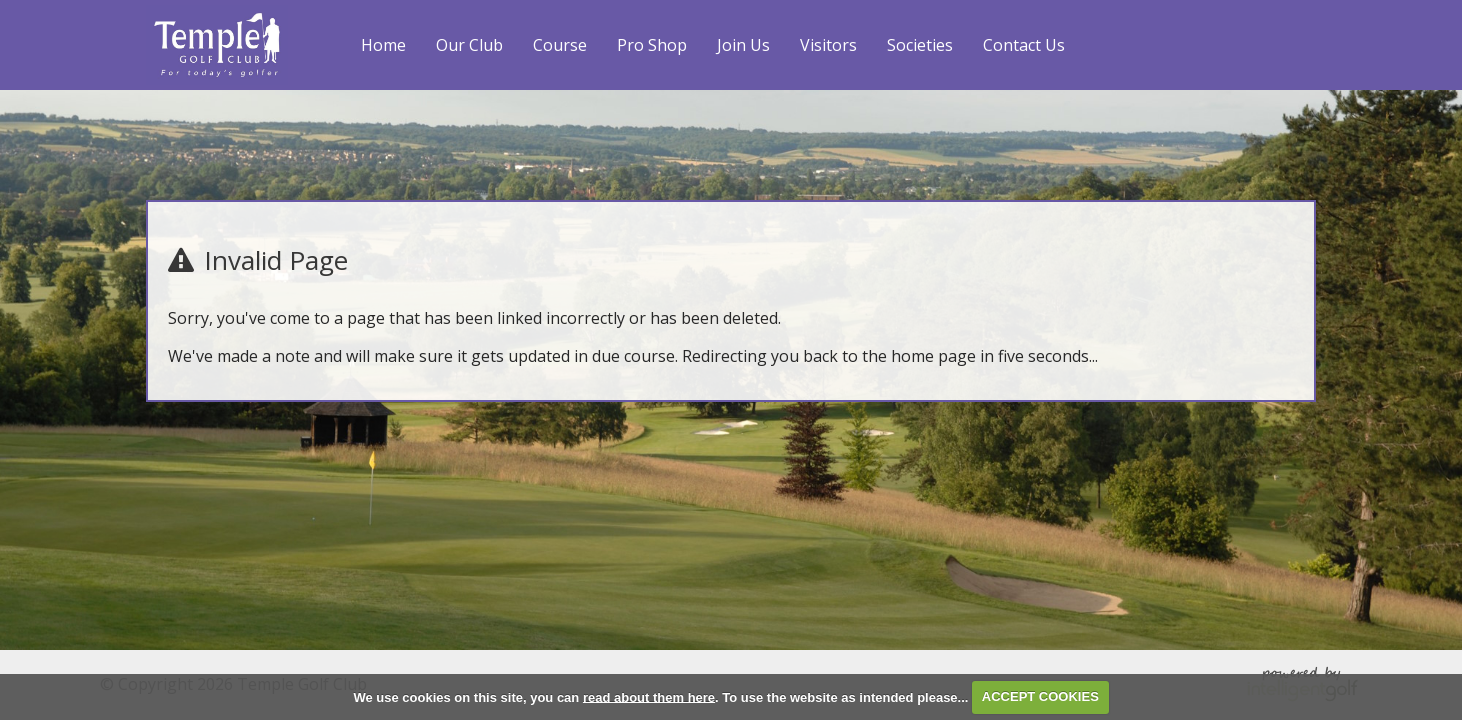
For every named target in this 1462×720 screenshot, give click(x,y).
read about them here (649, 696)
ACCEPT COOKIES (1040, 696)
